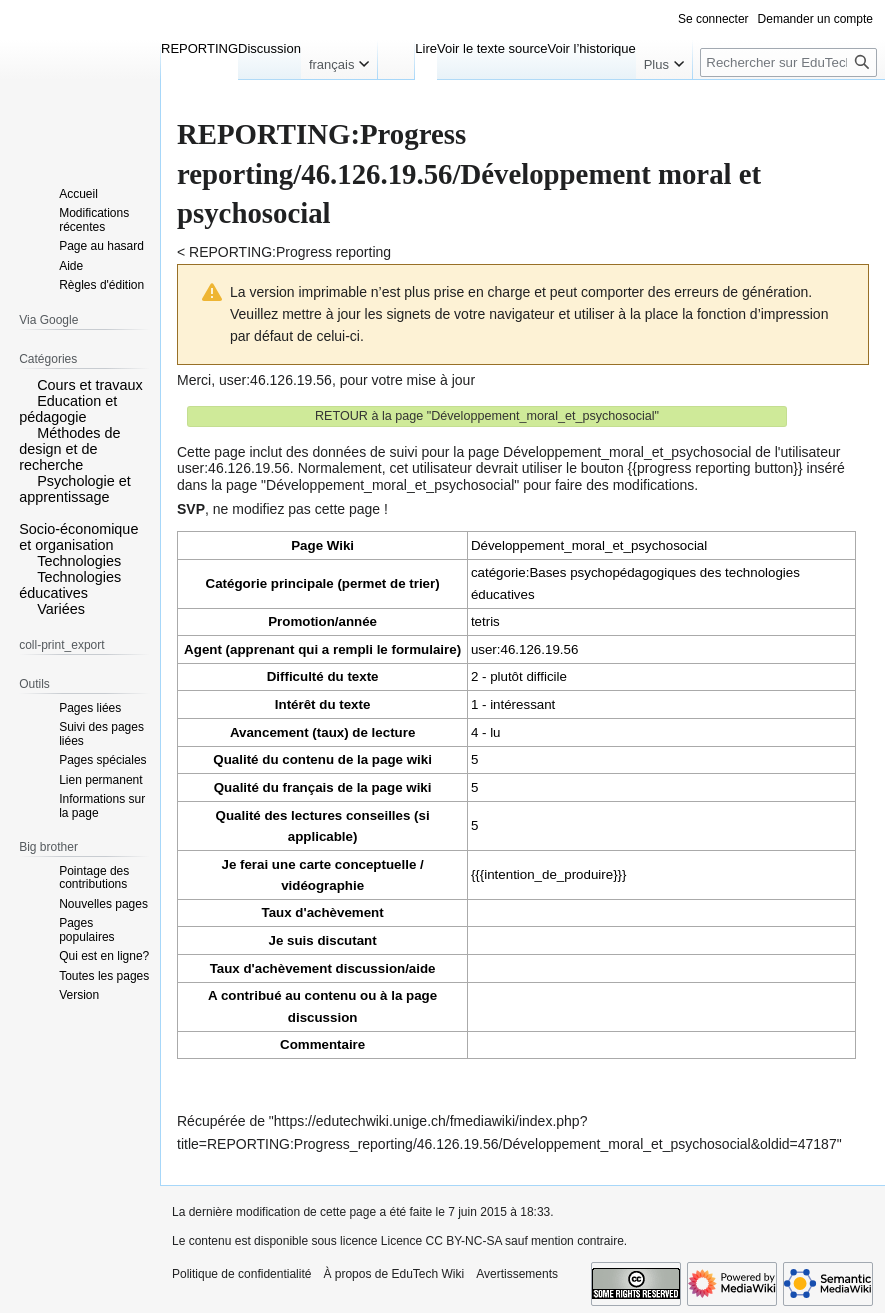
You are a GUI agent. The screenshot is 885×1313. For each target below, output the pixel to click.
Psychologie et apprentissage (75, 489)
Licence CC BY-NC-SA (441, 1241)
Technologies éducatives (70, 585)
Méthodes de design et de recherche (69, 449)
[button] (26, 384)
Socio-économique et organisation (78, 537)
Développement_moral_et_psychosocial (589, 545)
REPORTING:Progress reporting (290, 252)
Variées (61, 609)
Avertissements (517, 1274)
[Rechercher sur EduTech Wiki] (788, 62)
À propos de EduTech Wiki (393, 1274)
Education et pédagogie (68, 409)
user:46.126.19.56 (275, 380)
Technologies (79, 561)
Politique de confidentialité (241, 1274)
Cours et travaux (90, 385)
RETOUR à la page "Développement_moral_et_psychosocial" (487, 416)
